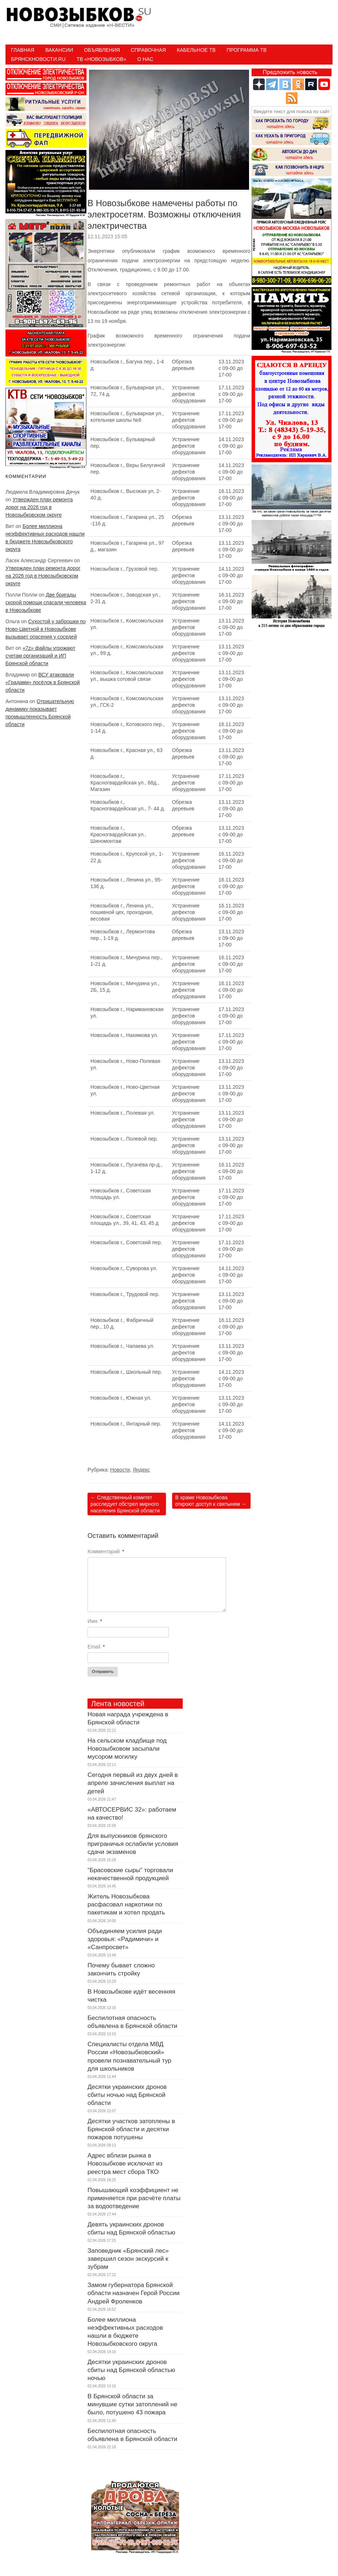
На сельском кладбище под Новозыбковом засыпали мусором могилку (127, 1748)
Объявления (102, 50)
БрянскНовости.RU (38, 59)
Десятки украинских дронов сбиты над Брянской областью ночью (131, 2370)
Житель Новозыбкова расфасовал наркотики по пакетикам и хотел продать (126, 1904)
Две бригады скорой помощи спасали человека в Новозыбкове (45, 602)
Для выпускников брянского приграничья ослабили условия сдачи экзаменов (133, 1843)
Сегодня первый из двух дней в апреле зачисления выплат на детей (133, 1782)
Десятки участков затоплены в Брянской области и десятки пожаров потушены (131, 2129)
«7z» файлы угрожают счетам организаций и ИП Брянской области (40, 655)
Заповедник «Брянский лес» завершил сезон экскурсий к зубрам (128, 2258)
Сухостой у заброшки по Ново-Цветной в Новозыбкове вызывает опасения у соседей (45, 629)
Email (96, 1647)
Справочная (148, 50)
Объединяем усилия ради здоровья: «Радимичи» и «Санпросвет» (125, 1939)
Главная (22, 50)
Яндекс (141, 1470)
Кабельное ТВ (196, 50)
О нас (145, 59)
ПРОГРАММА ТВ (246, 50)
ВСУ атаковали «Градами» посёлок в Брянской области (42, 682)
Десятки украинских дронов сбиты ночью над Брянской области (127, 2094)
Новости (120, 1470)
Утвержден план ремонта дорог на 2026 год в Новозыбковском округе (39, 507)
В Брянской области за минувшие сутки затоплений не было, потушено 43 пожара (132, 2404)
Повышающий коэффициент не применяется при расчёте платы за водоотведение (134, 2198)
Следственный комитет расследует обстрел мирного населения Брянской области (125, 1504)
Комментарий (106, 1551)
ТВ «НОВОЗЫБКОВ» (101, 59)
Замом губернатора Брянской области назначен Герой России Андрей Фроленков (133, 2293)
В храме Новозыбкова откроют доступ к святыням (210, 1501)
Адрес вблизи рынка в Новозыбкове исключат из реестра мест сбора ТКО (125, 2163)
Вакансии (59, 50)
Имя (95, 1621)
